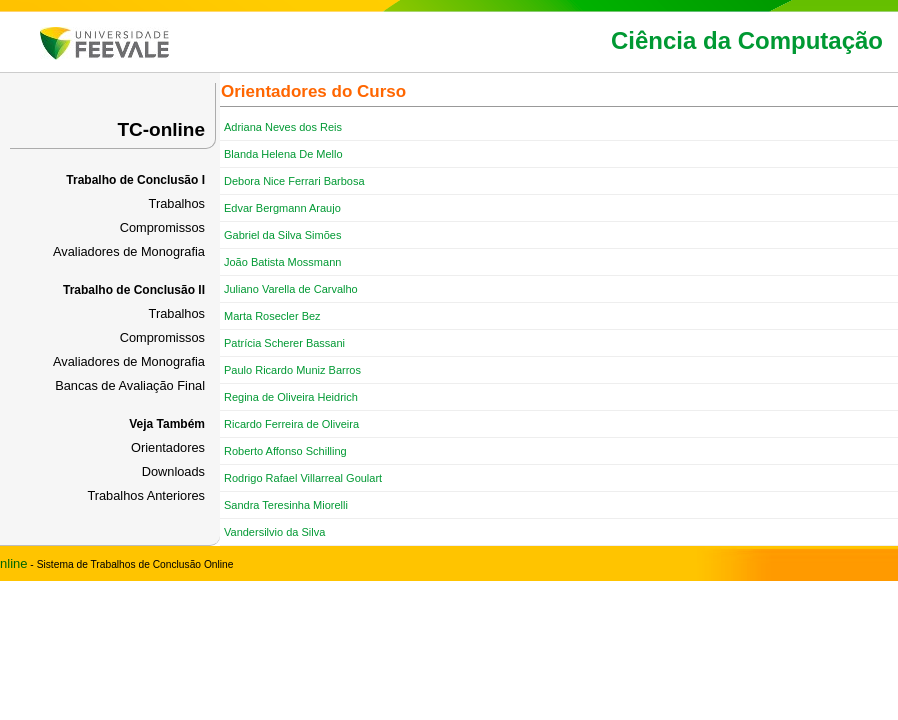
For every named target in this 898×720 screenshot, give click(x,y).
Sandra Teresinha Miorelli (286, 505)
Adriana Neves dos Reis (283, 127)
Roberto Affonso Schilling (285, 451)
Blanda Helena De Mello (283, 154)
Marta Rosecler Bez (272, 316)
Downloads (173, 471)
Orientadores (168, 447)
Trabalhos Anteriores (146, 495)
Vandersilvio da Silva (274, 532)
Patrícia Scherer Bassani (284, 343)
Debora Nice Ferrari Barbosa (294, 181)
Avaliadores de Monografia (129, 251)
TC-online (161, 129)
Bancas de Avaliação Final (130, 385)
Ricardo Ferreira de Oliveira (291, 424)
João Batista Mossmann (282, 262)
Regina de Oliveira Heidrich (291, 397)
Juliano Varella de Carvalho (291, 289)
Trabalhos (177, 203)
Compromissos (162, 227)
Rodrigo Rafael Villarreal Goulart (303, 478)
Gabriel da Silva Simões (282, 235)
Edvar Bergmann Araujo (282, 208)
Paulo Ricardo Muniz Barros (292, 370)
